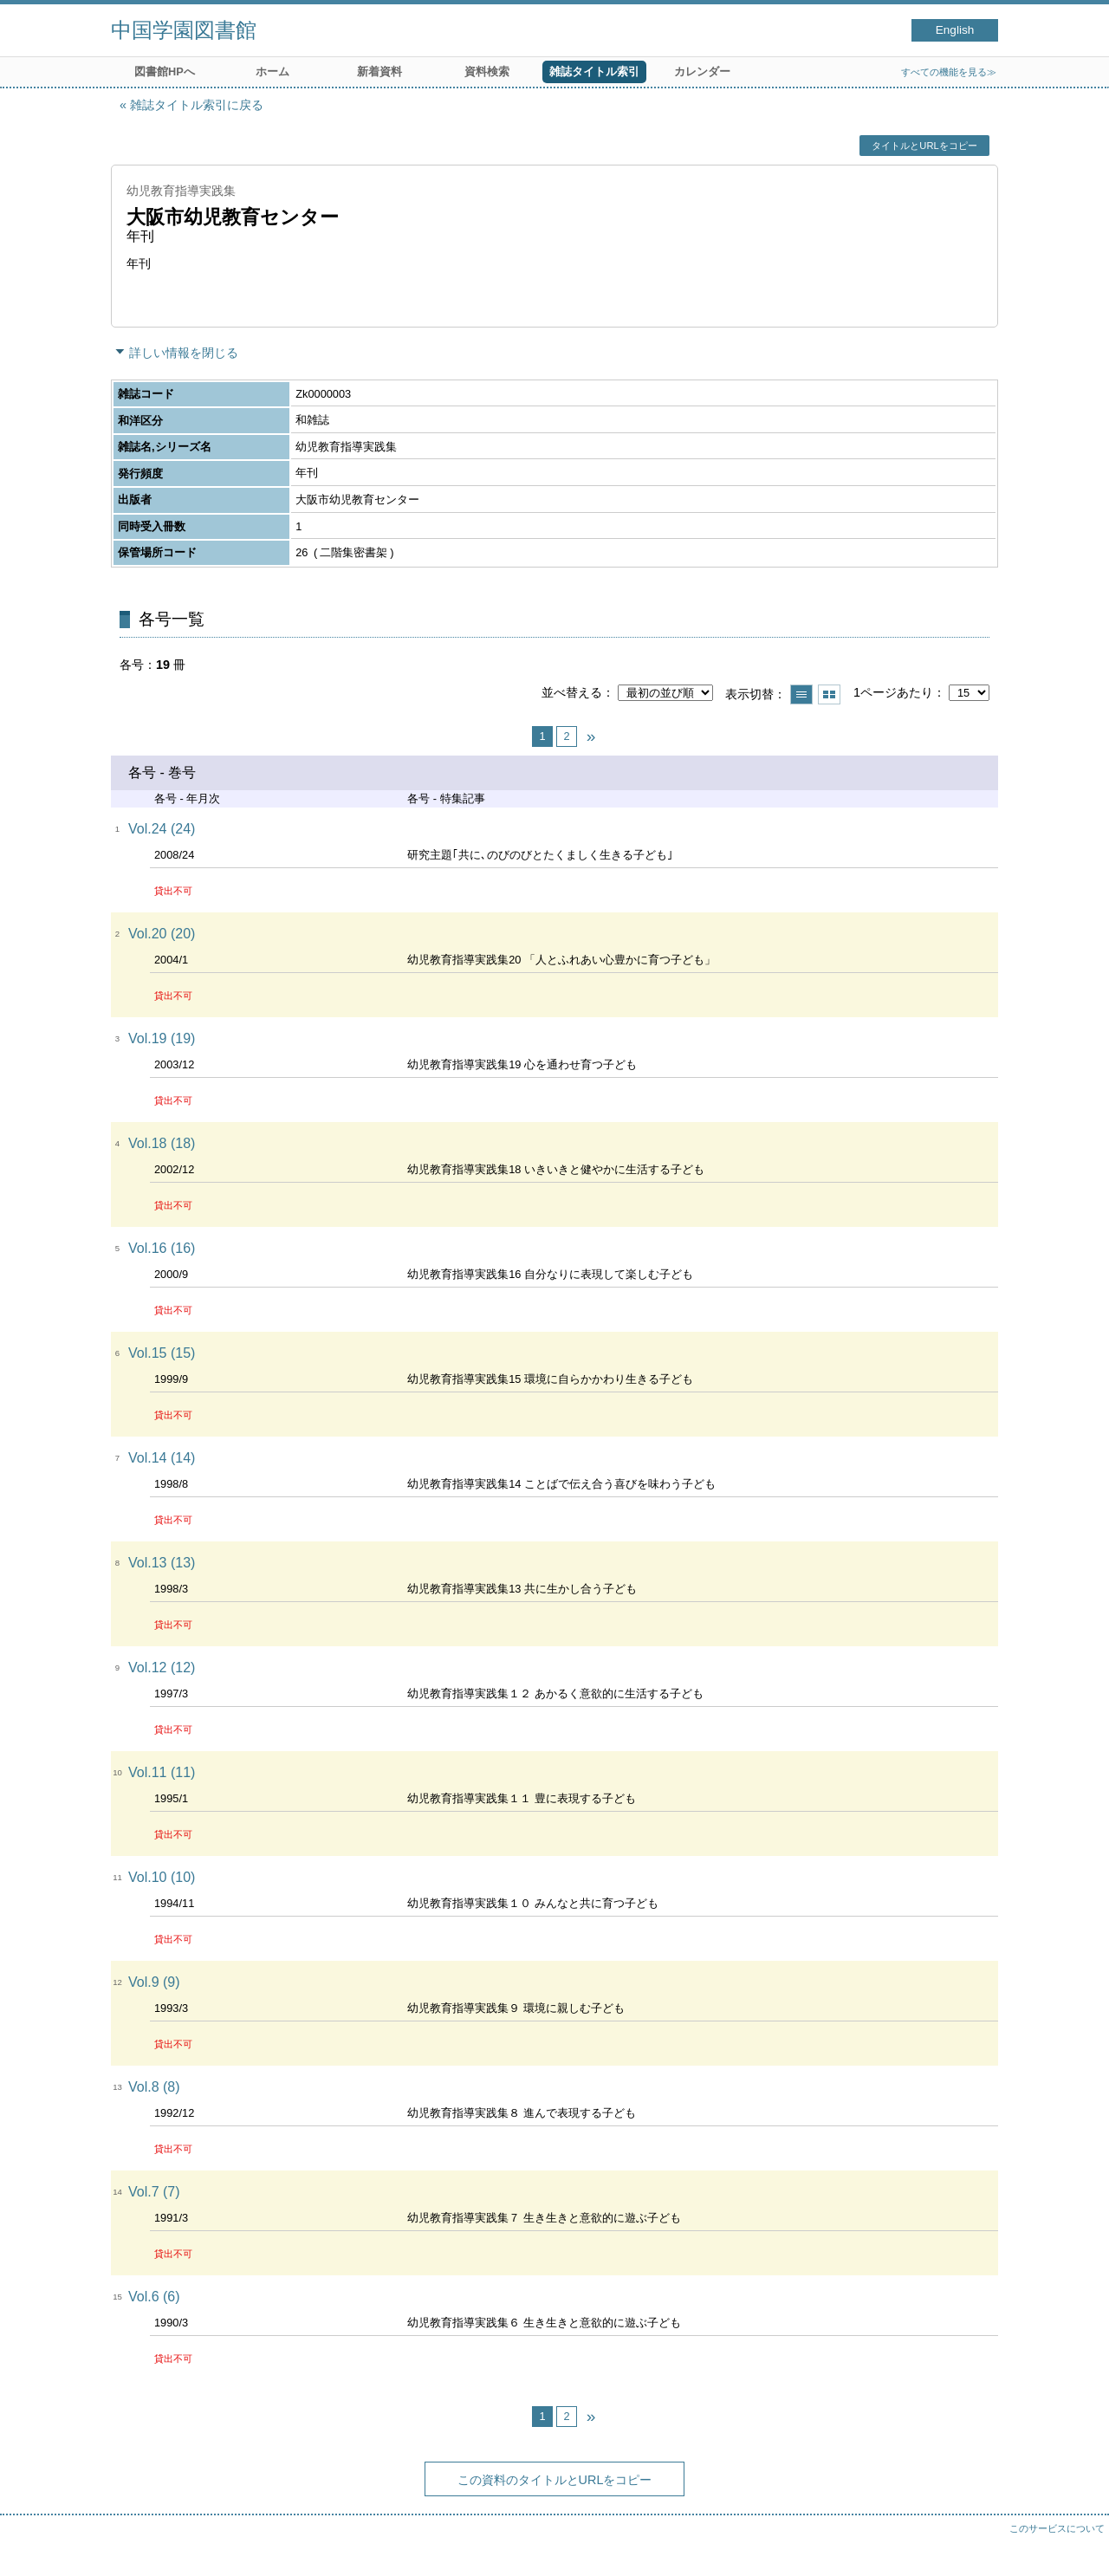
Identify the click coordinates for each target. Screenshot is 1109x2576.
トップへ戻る (1078, 2545)
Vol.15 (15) (161, 1353)
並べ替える (572, 692)
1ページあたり (893, 692)
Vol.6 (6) (154, 2296)
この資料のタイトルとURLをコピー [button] (554, 2480)
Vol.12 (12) (161, 1667)
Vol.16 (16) (161, 1248)
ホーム (272, 71)
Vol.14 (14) (161, 1457)
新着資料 (379, 71)
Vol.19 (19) (161, 1038)
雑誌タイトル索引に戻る (196, 105)
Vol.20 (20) (161, 933)
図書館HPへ (164, 71)
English (955, 29)
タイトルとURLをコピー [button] (924, 145)
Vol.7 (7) (154, 2191)
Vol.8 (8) (154, 2087)
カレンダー (702, 71)
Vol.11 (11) (161, 1772)
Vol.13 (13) (161, 1562)
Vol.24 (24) (161, 828)
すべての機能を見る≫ (948, 72)
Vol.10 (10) (161, 1877)
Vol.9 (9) (154, 1982)
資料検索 (486, 71)
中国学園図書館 (183, 30)
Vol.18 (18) (161, 1143)
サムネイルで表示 (829, 694)
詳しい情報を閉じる (183, 353)
